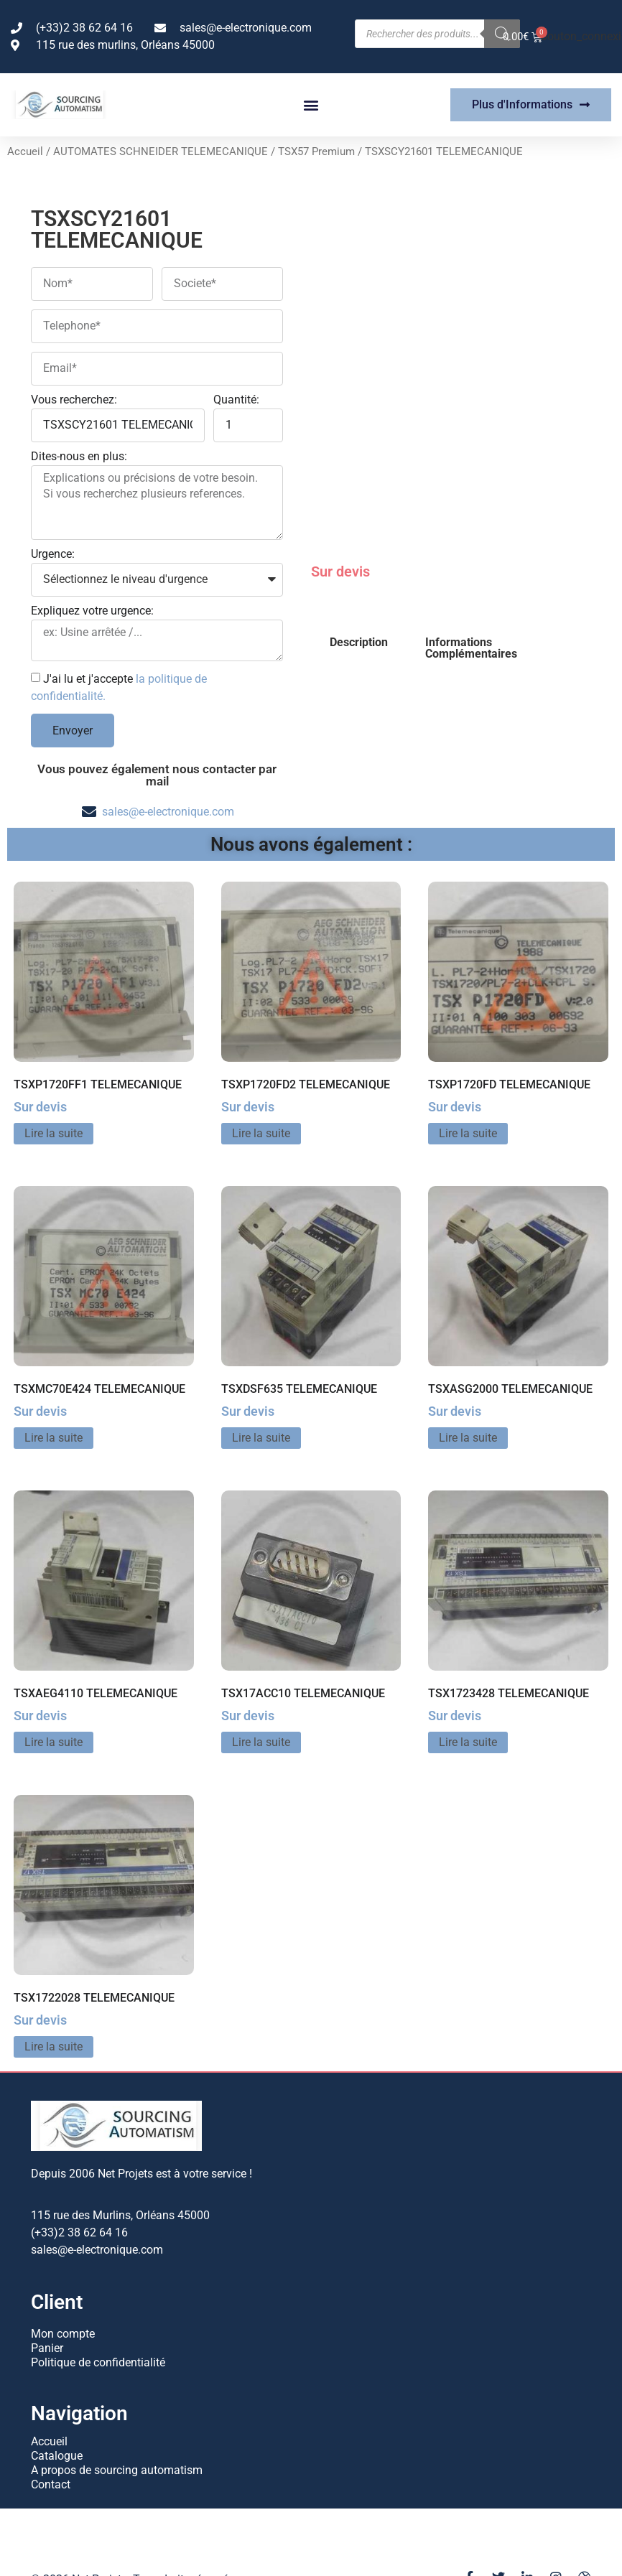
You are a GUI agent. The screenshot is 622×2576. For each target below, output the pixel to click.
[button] (310, 105)
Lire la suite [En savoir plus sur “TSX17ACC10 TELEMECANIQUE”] (261, 1742)
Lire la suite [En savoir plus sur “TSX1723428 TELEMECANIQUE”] (468, 1742)
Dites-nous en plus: (79, 457)
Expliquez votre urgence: (92, 611)
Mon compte (63, 2334)
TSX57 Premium (316, 151)
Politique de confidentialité (98, 2362)
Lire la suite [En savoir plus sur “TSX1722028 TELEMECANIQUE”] (53, 2046)
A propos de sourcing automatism (117, 2470)
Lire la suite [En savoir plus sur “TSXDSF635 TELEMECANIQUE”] (261, 1438)
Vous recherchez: (74, 400)
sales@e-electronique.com (168, 811)
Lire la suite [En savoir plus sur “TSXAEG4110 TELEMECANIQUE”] (53, 1742)
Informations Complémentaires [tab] (471, 648)
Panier (47, 2348)
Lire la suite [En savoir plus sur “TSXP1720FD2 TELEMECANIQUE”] (261, 1133)
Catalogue (57, 2456)
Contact (50, 2484)
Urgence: (53, 555)
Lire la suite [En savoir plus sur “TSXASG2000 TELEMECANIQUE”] (468, 1438)
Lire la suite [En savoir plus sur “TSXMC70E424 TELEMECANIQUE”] (53, 1438)
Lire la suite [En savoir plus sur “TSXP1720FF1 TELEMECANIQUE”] (53, 1133)
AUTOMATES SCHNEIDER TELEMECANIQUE (160, 151)
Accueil (25, 151)
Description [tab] (359, 642)
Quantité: (236, 400)
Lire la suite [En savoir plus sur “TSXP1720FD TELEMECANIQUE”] (468, 1133)
